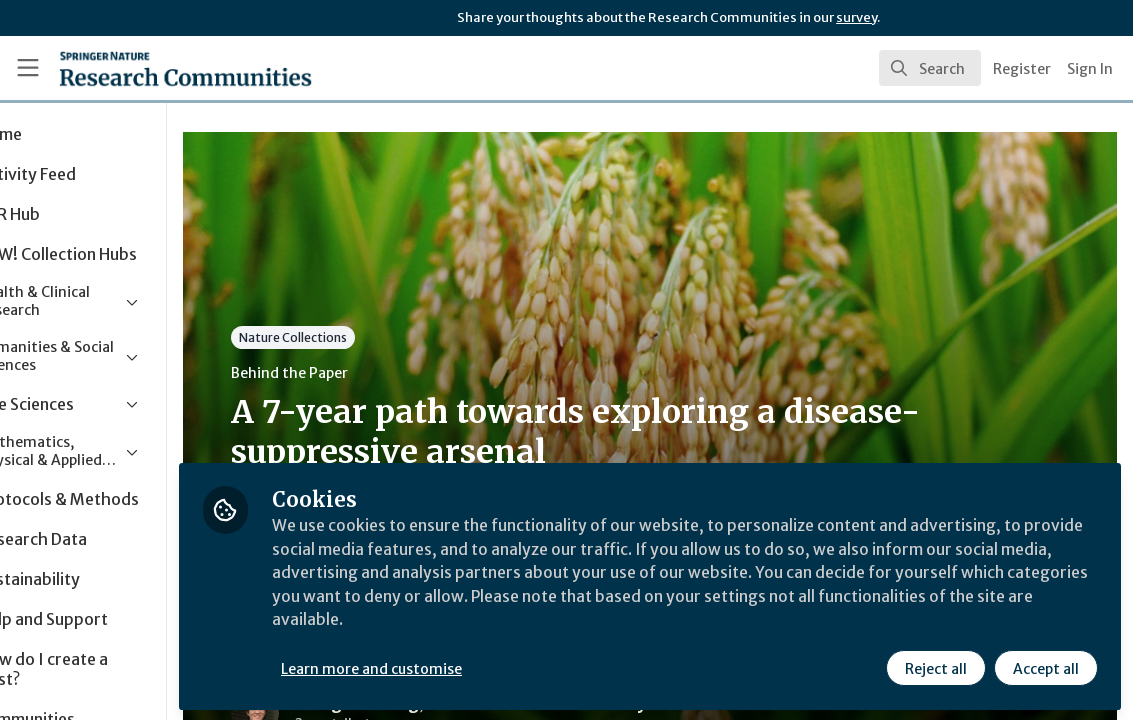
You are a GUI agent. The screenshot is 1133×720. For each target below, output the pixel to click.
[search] (930, 68)
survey (856, 17)
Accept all (1045, 667)
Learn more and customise (460, 667)
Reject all (935, 667)
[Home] (153, 68)
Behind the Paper (378, 373)
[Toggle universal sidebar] (28, 68)
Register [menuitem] (1022, 69)
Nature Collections (382, 337)
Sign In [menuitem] (1090, 69)
